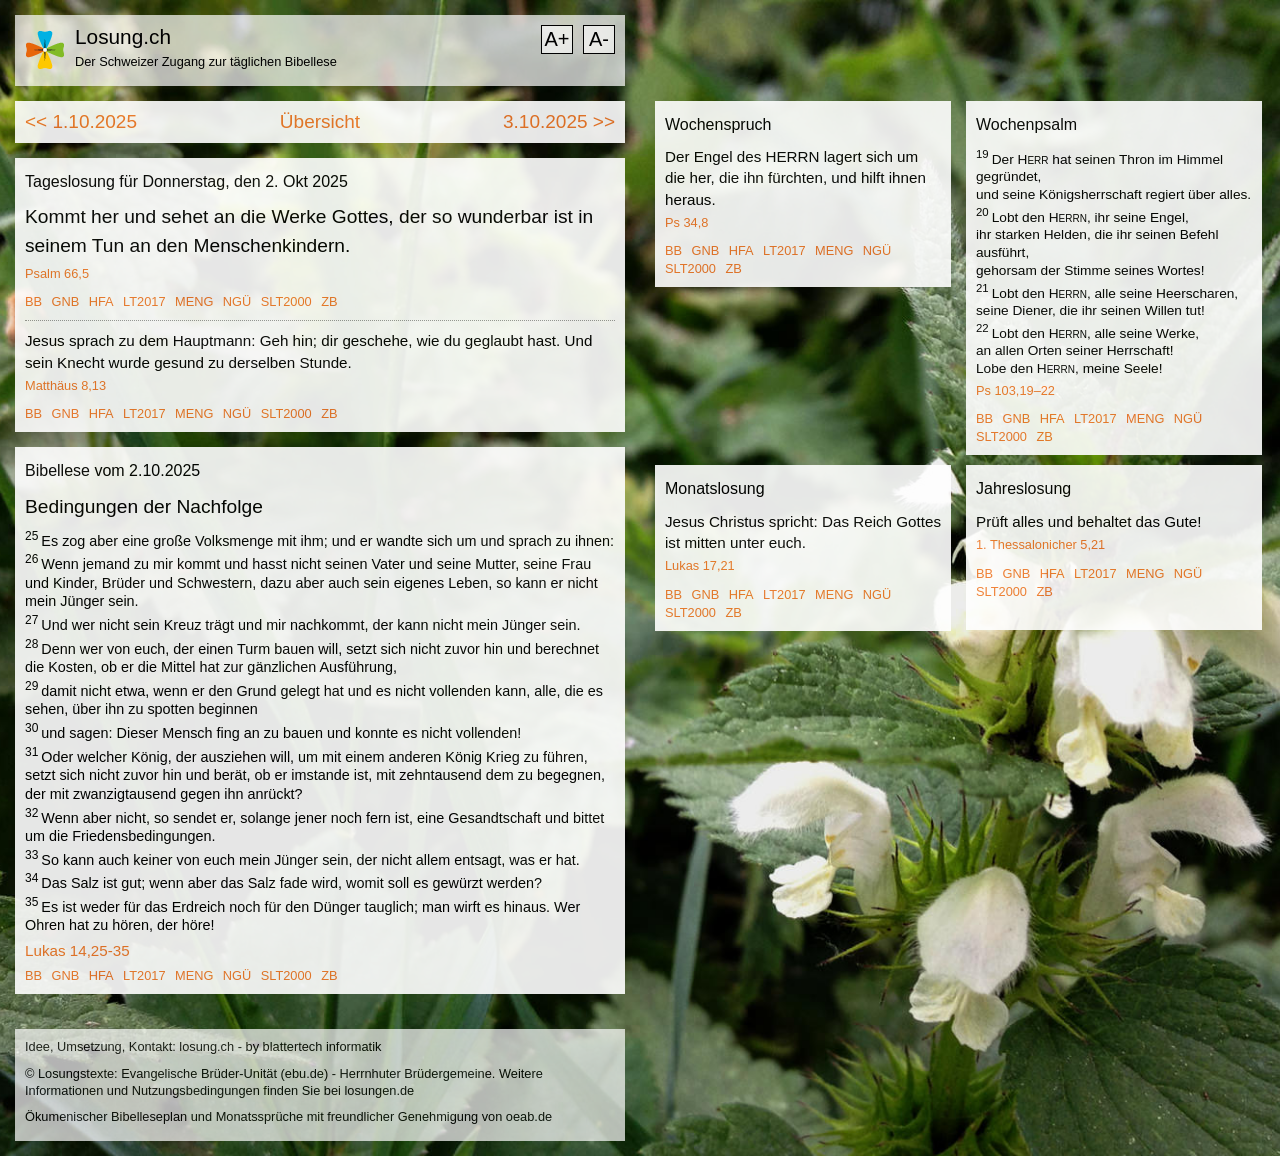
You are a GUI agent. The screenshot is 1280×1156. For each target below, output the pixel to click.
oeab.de (529, 1116)
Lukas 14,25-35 (77, 950)
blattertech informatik (322, 1046)
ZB (329, 301)
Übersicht (320, 121)
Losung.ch (123, 36)
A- (599, 39)
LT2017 (144, 301)
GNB (66, 301)
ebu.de (304, 1073)
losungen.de (379, 1090)
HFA (101, 301)
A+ (556, 39)
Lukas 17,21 (700, 565)
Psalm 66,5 (57, 273)
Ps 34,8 (686, 222)
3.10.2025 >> (559, 121)
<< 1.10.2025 (81, 121)
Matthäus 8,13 (65, 385)
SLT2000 (286, 301)
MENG (194, 301)
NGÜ (237, 301)
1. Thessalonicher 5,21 (1040, 544)
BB (33, 301)
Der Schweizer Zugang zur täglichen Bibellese (206, 61)
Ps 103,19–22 (1015, 390)
